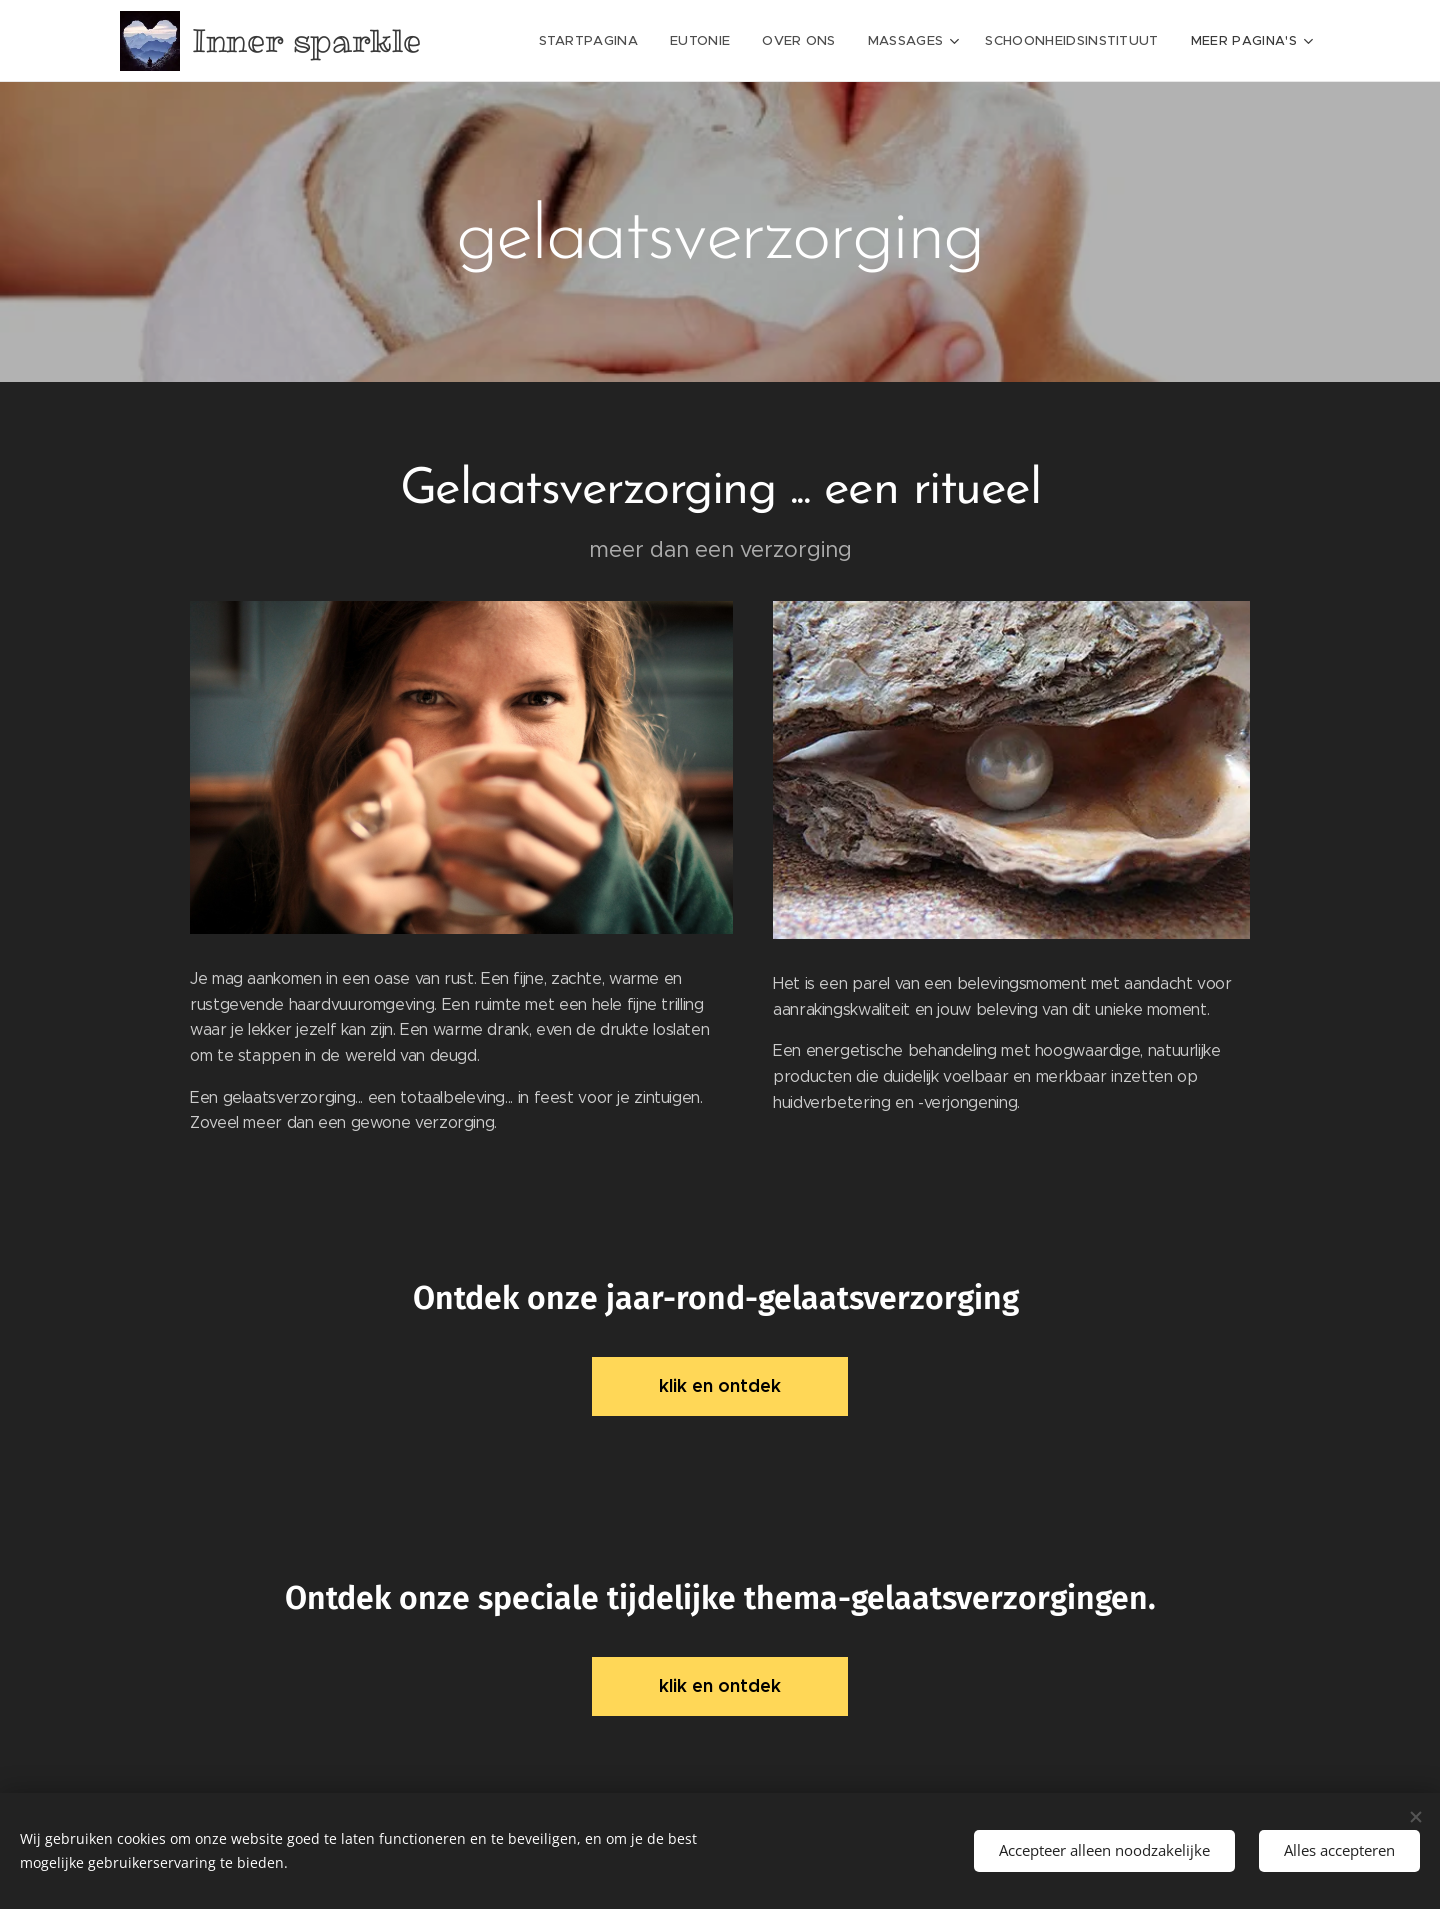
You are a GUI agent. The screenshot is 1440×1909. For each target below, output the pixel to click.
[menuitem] (601, 41)
